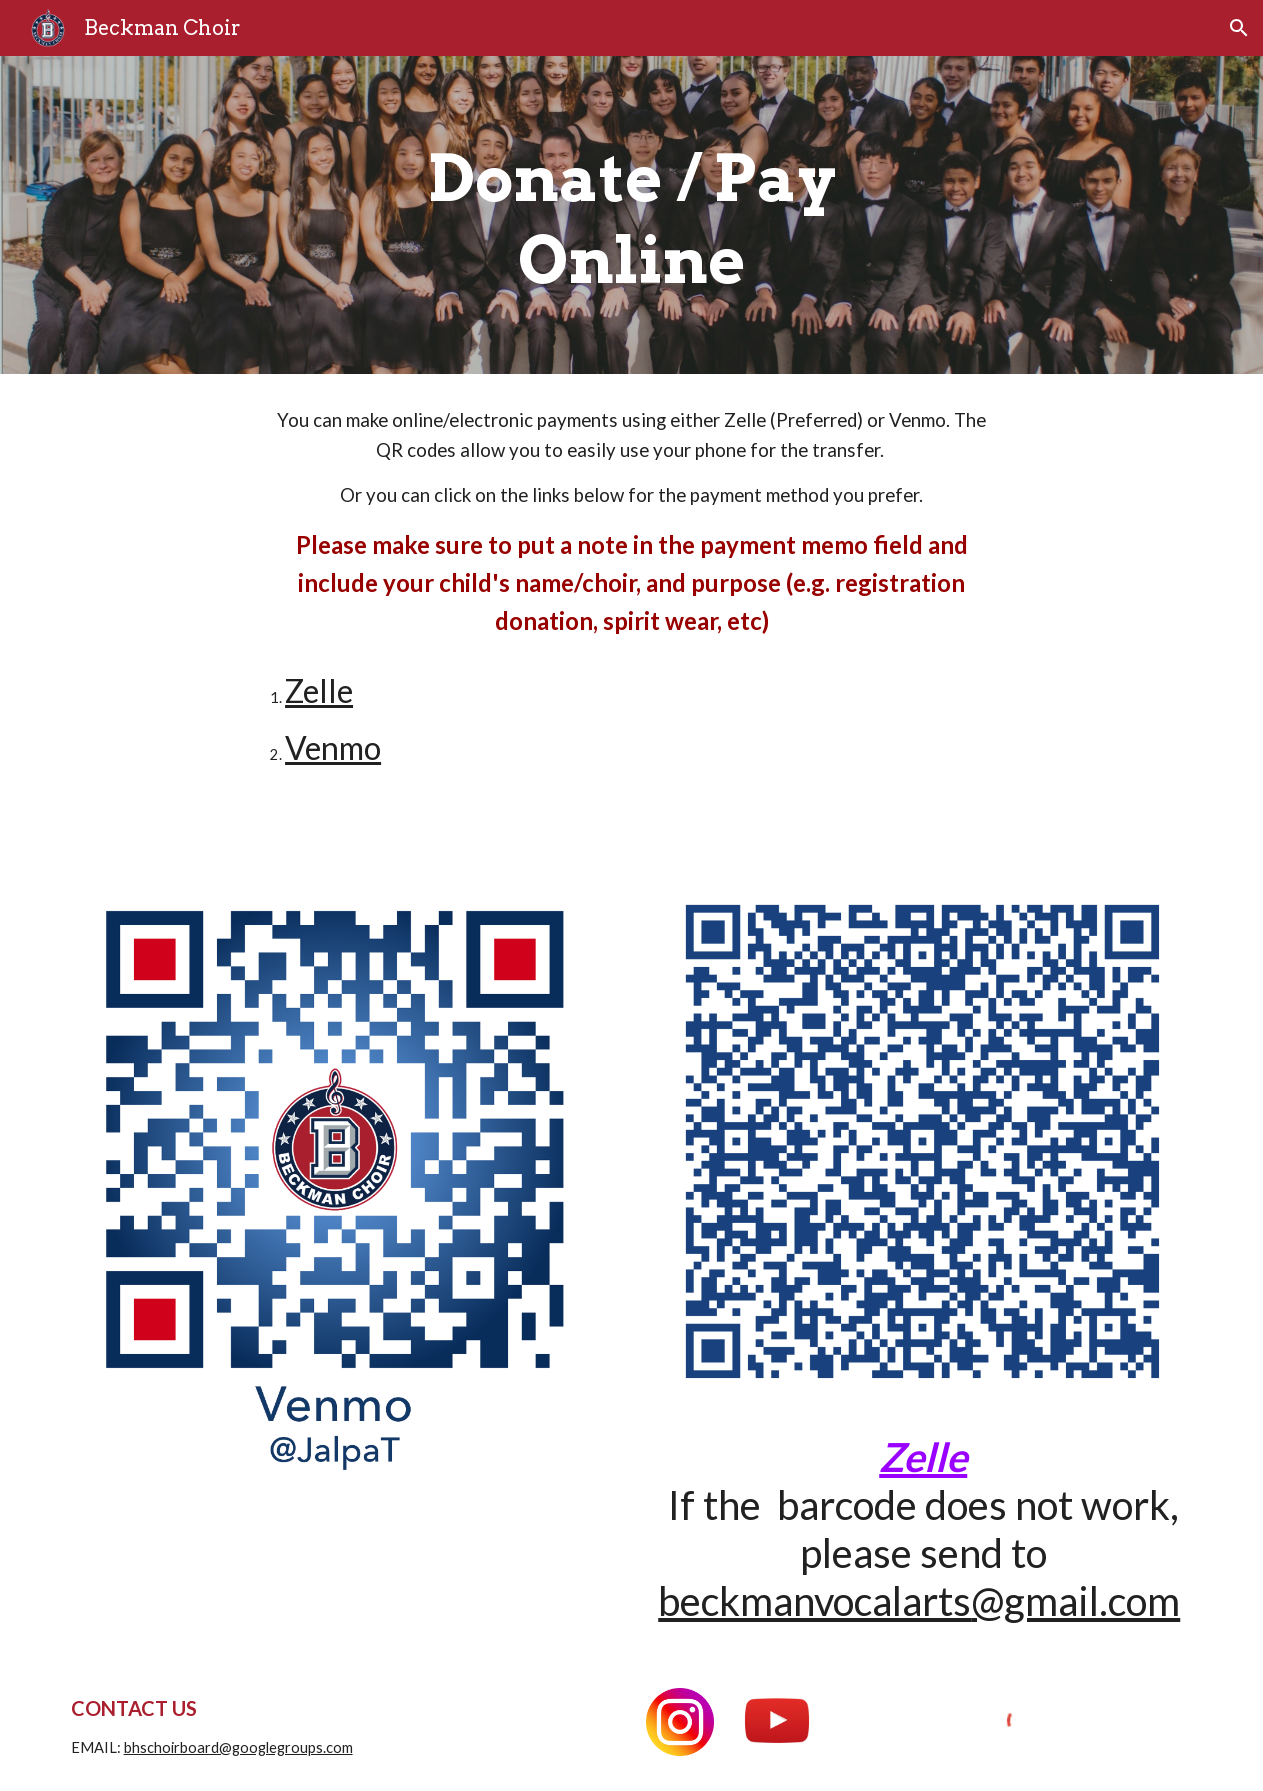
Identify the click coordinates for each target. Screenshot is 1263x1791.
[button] (1239, 28)
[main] (631, 215)
